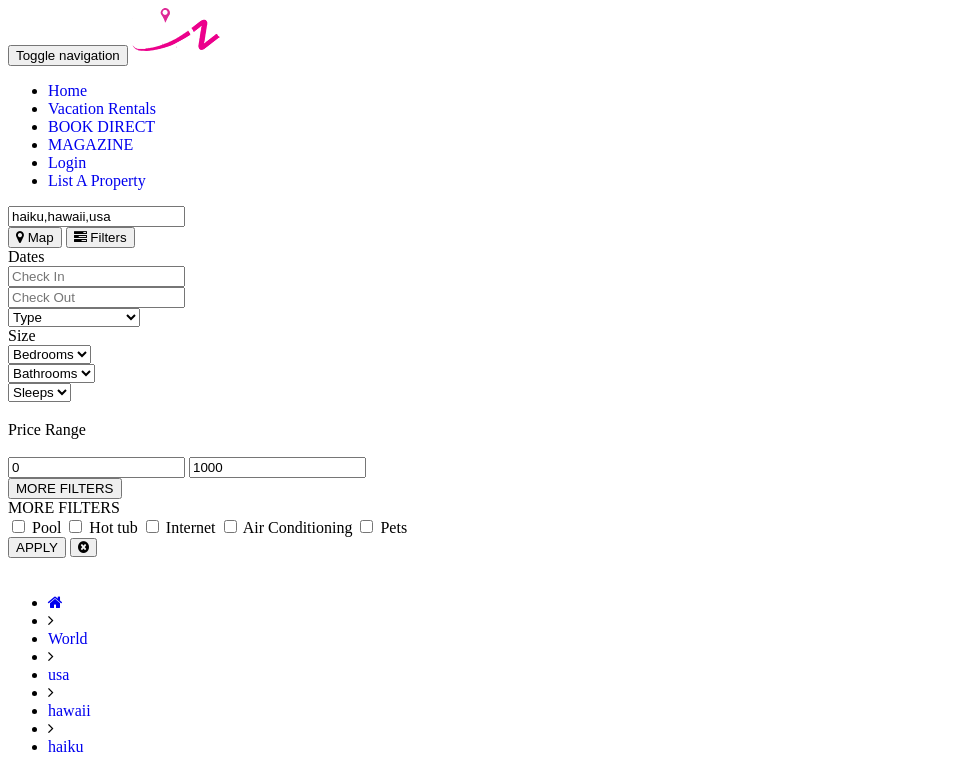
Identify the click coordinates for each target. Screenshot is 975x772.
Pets (383, 527)
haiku (66, 746)
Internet (181, 527)
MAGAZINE (90, 144)
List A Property (97, 180)
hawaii (69, 710)
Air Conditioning (288, 527)
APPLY (37, 547)
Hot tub (103, 527)
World (68, 638)
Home (67, 90)
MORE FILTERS (65, 488)
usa (58, 674)
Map (35, 237)
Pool (36, 527)
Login (67, 162)
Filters (100, 237)
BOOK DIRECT (101, 126)
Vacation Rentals (102, 108)
